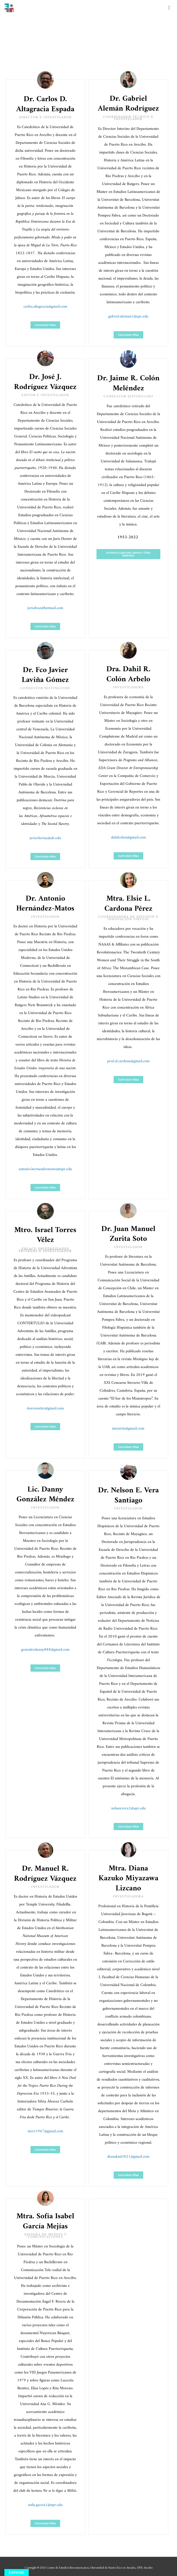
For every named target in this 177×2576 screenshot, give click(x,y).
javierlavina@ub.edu (45, 835)
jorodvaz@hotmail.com (45, 605)
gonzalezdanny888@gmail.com (45, 1647)
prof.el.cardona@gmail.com (128, 1058)
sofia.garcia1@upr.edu (45, 2502)
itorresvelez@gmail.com (45, 1405)
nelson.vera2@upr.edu (128, 1805)
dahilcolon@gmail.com (128, 834)
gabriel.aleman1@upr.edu (128, 313)
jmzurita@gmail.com (128, 1426)
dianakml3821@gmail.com (128, 2154)
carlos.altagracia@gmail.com (45, 304)
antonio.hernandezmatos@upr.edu (45, 1166)
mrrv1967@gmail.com (45, 2128)
